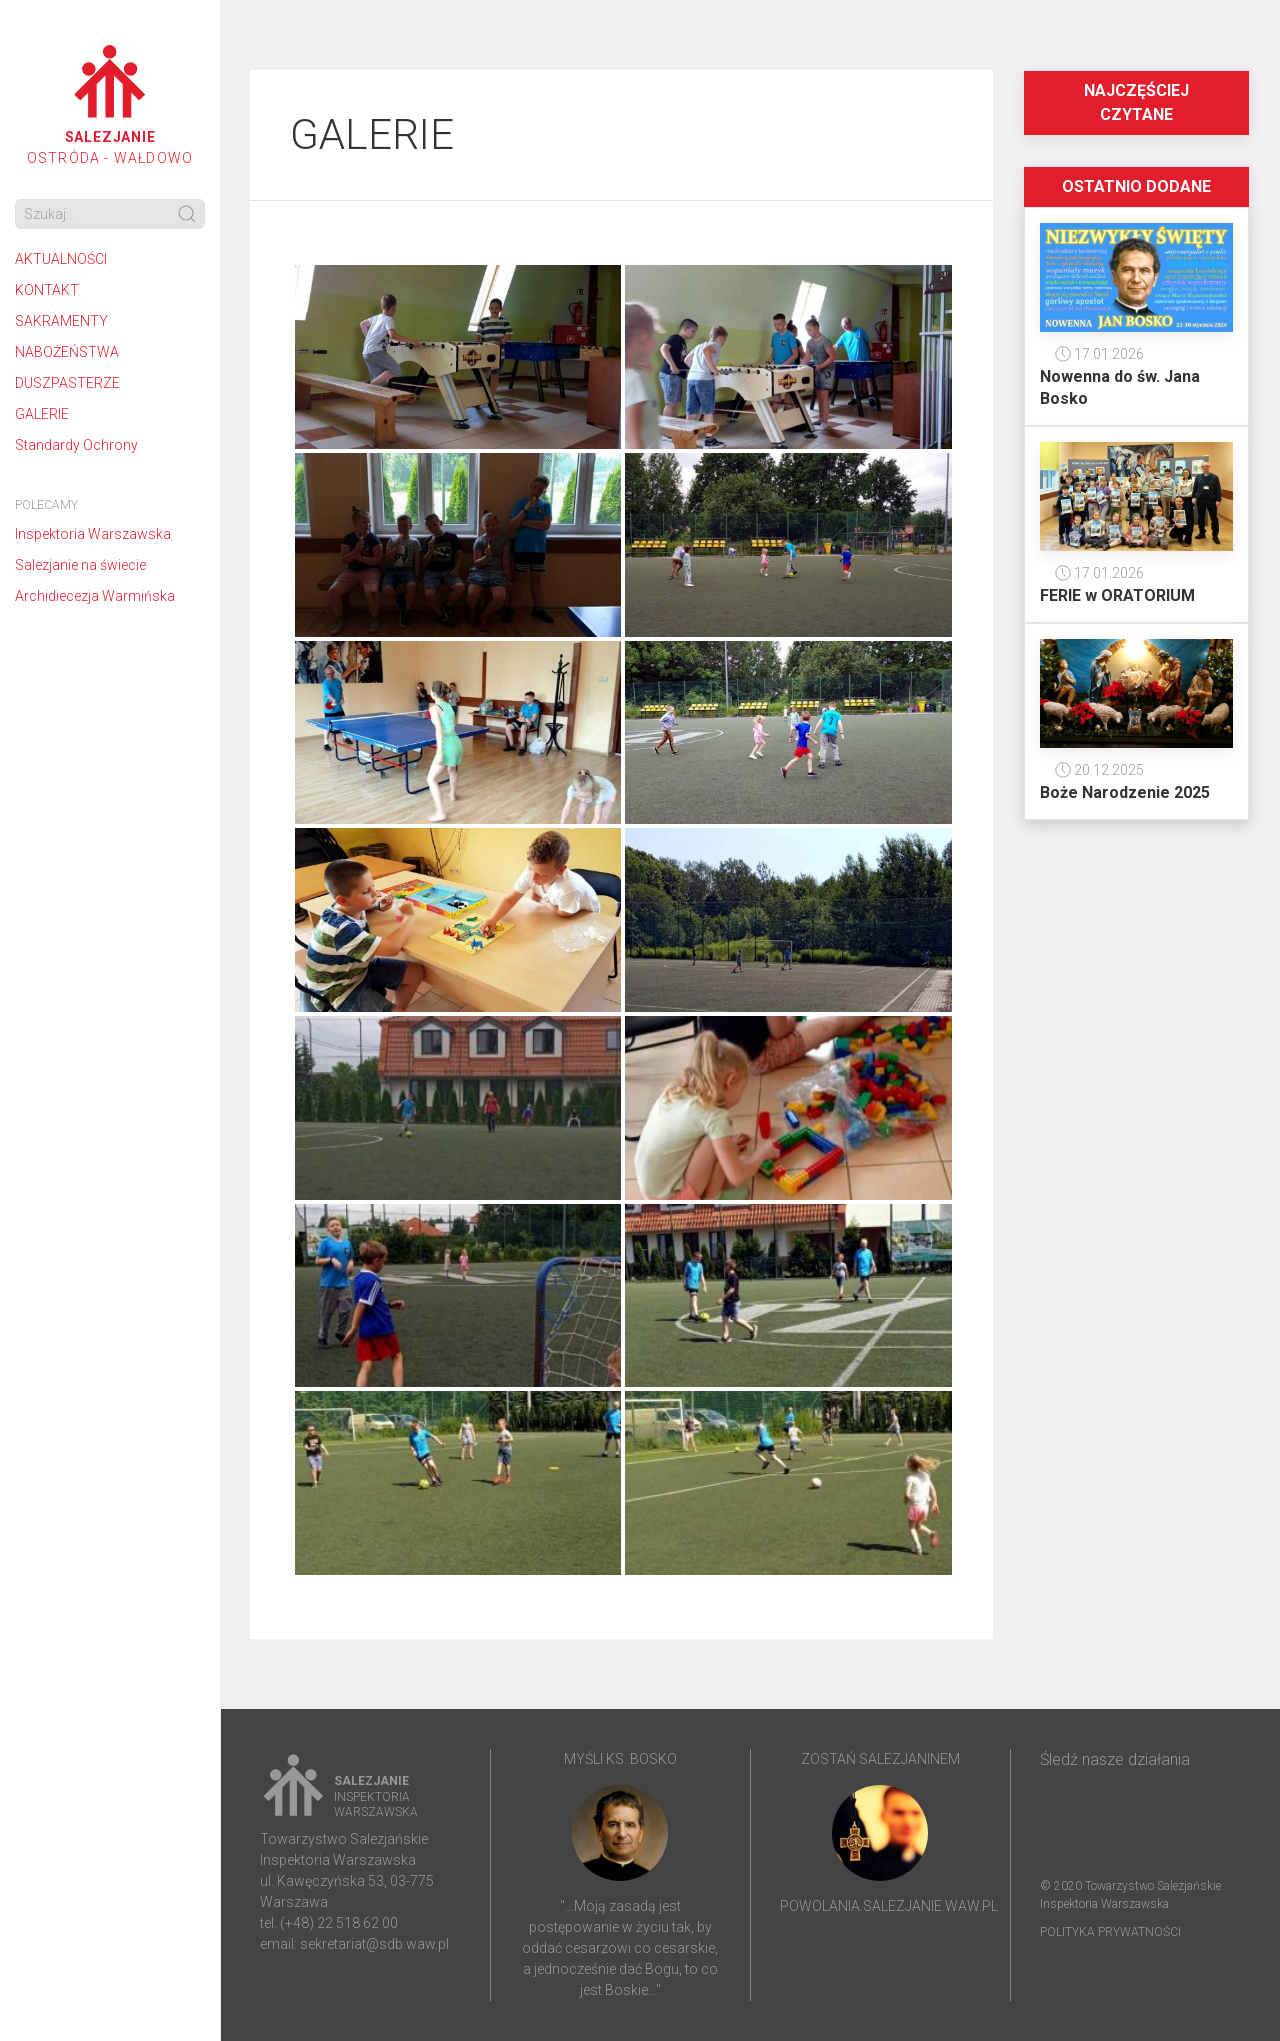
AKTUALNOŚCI (61, 259)
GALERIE (42, 414)
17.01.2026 (1099, 354)
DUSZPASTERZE (67, 383)
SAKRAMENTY (61, 321)
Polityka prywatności (1110, 1932)
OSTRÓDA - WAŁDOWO (110, 105)
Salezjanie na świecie (80, 565)
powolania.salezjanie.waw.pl (889, 1906)
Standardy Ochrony (76, 445)
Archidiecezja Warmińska (95, 596)
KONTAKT (47, 290)
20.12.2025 (1099, 770)
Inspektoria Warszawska (93, 534)
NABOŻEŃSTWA (67, 352)
